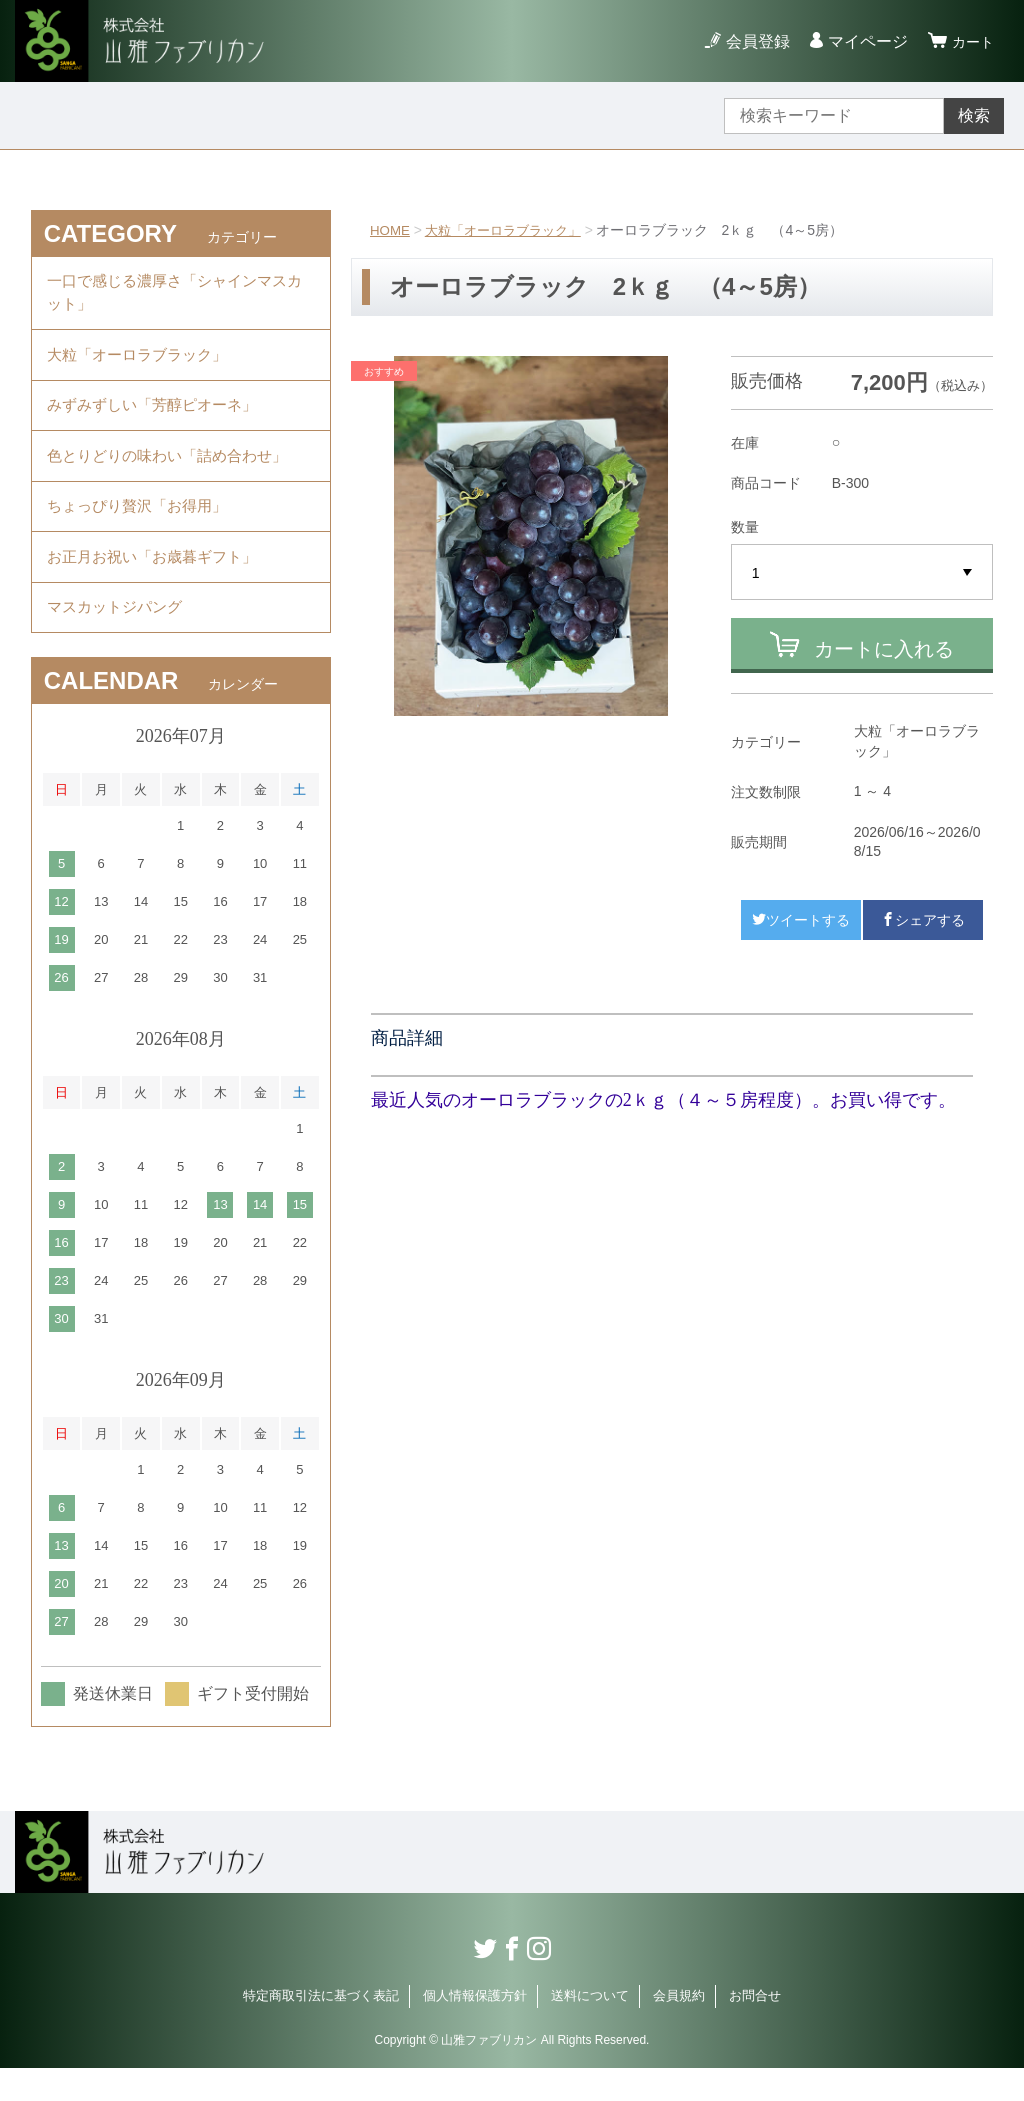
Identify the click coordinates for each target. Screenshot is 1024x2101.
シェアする (923, 920)
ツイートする (801, 920)
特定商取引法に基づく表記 (321, 2028)
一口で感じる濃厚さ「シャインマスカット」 (175, 295)
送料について (590, 2028)
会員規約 (679, 2028)
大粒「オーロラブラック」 (511, 230)
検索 (974, 115)
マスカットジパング (119, 637)
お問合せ (755, 2028)
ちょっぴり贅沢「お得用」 (143, 527)
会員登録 (752, 41)
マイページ (862, 41)
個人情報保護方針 (475, 2028)
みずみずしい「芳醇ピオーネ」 (159, 417)
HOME (391, 230)
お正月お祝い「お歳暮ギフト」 (159, 582)
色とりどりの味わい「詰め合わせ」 (175, 472)
